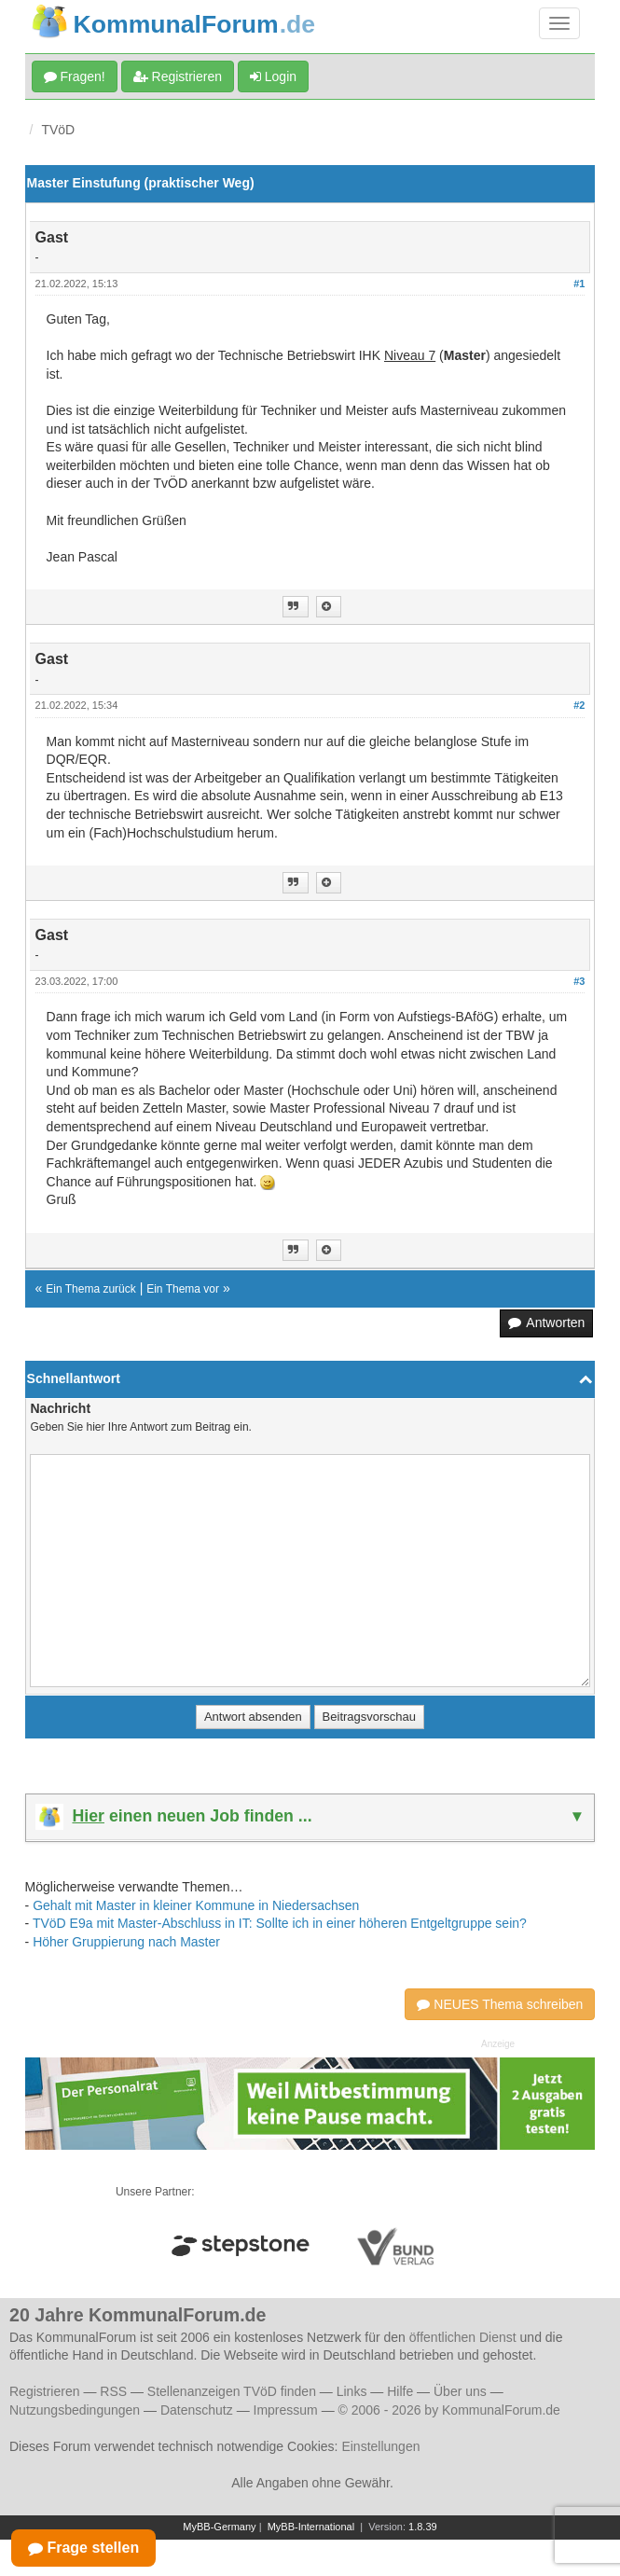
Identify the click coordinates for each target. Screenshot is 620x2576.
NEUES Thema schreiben (500, 2004)
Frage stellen (83, 2547)
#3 (579, 981)
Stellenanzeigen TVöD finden (231, 2391)
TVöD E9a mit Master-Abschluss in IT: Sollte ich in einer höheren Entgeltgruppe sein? (280, 1923)
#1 (579, 283)
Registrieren (177, 76)
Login (273, 76)
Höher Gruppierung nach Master (126, 1941)
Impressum (286, 2410)
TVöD (58, 129)
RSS (113, 2391)
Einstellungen (380, 2446)
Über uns (460, 2391)
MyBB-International (311, 2526)
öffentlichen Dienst (463, 2337)
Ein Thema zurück (91, 1288)
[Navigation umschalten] (559, 23)
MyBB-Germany (219, 2526)
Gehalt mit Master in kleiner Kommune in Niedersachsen (196, 1905)
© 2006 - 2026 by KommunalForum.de (449, 2410)
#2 (579, 705)
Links (352, 2391)
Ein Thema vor (182, 1288)
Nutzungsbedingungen (74, 2410)
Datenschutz (196, 2410)
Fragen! (74, 76)
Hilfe (400, 2391)
